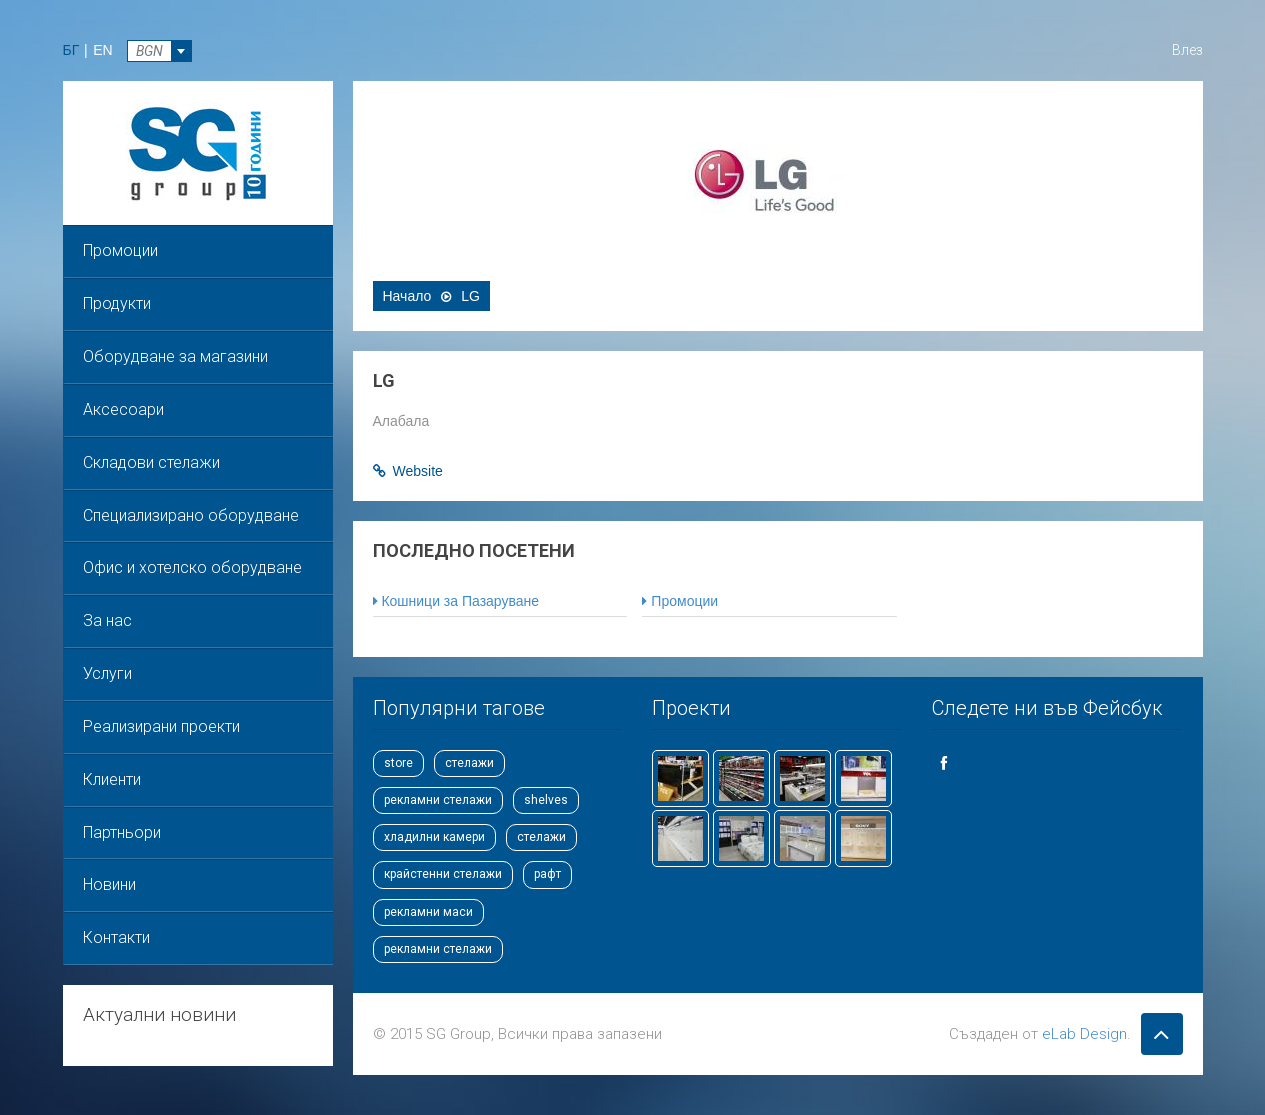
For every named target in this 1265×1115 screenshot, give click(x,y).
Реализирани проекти (161, 726)
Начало (407, 296)
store (398, 763)
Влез (1187, 50)
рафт (547, 874)
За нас (107, 620)
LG (470, 296)
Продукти (117, 303)
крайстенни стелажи (443, 874)
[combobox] (159, 51)
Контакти (116, 937)
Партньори (122, 832)
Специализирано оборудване (191, 515)
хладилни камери (434, 837)
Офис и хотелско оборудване (192, 567)
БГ (71, 50)
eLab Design (1084, 1034)
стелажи (469, 763)
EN (102, 50)
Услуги (107, 673)
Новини (109, 884)
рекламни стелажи (438, 800)
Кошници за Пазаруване (456, 601)
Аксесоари (123, 409)
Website (418, 471)
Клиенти (112, 779)
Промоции (120, 250)
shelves (546, 800)
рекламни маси (428, 912)
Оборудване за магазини (175, 356)
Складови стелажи (151, 462)
